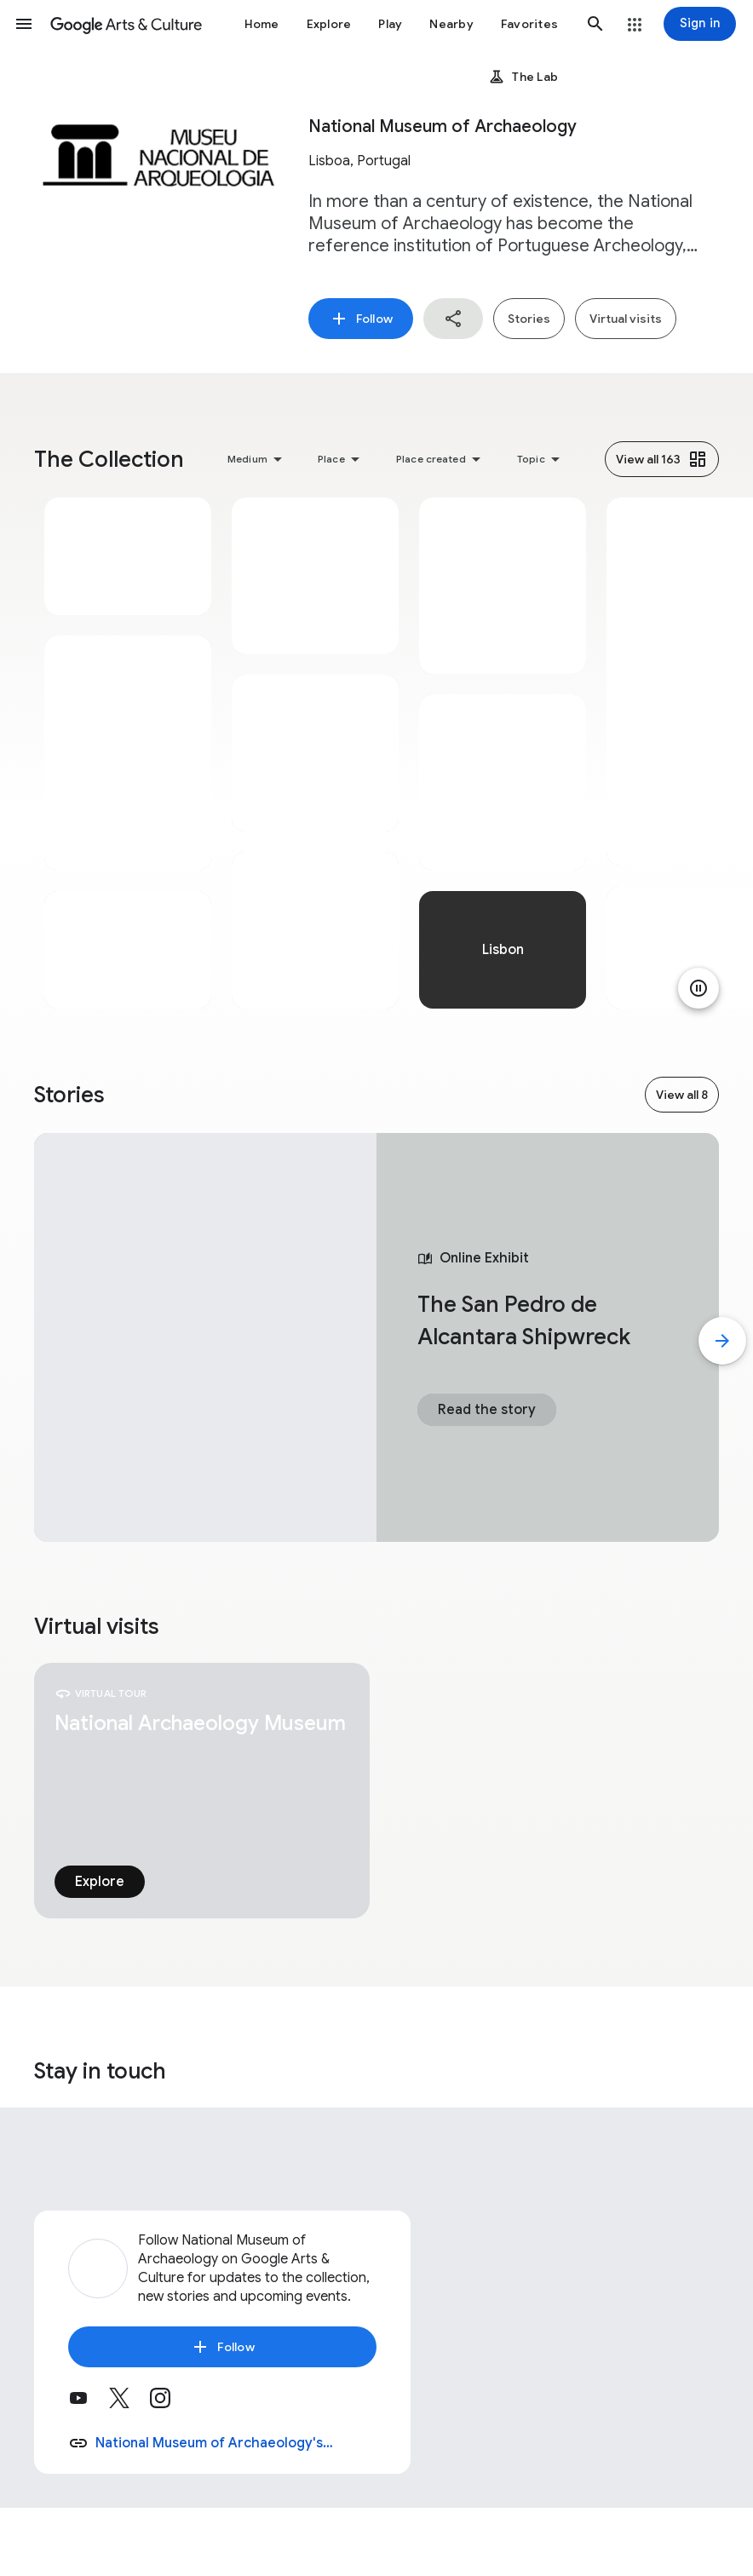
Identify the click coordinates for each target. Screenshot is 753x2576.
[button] (23, 23)
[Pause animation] (698, 988)
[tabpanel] (127, 753)
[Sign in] (700, 24)
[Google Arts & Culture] (126, 24)
